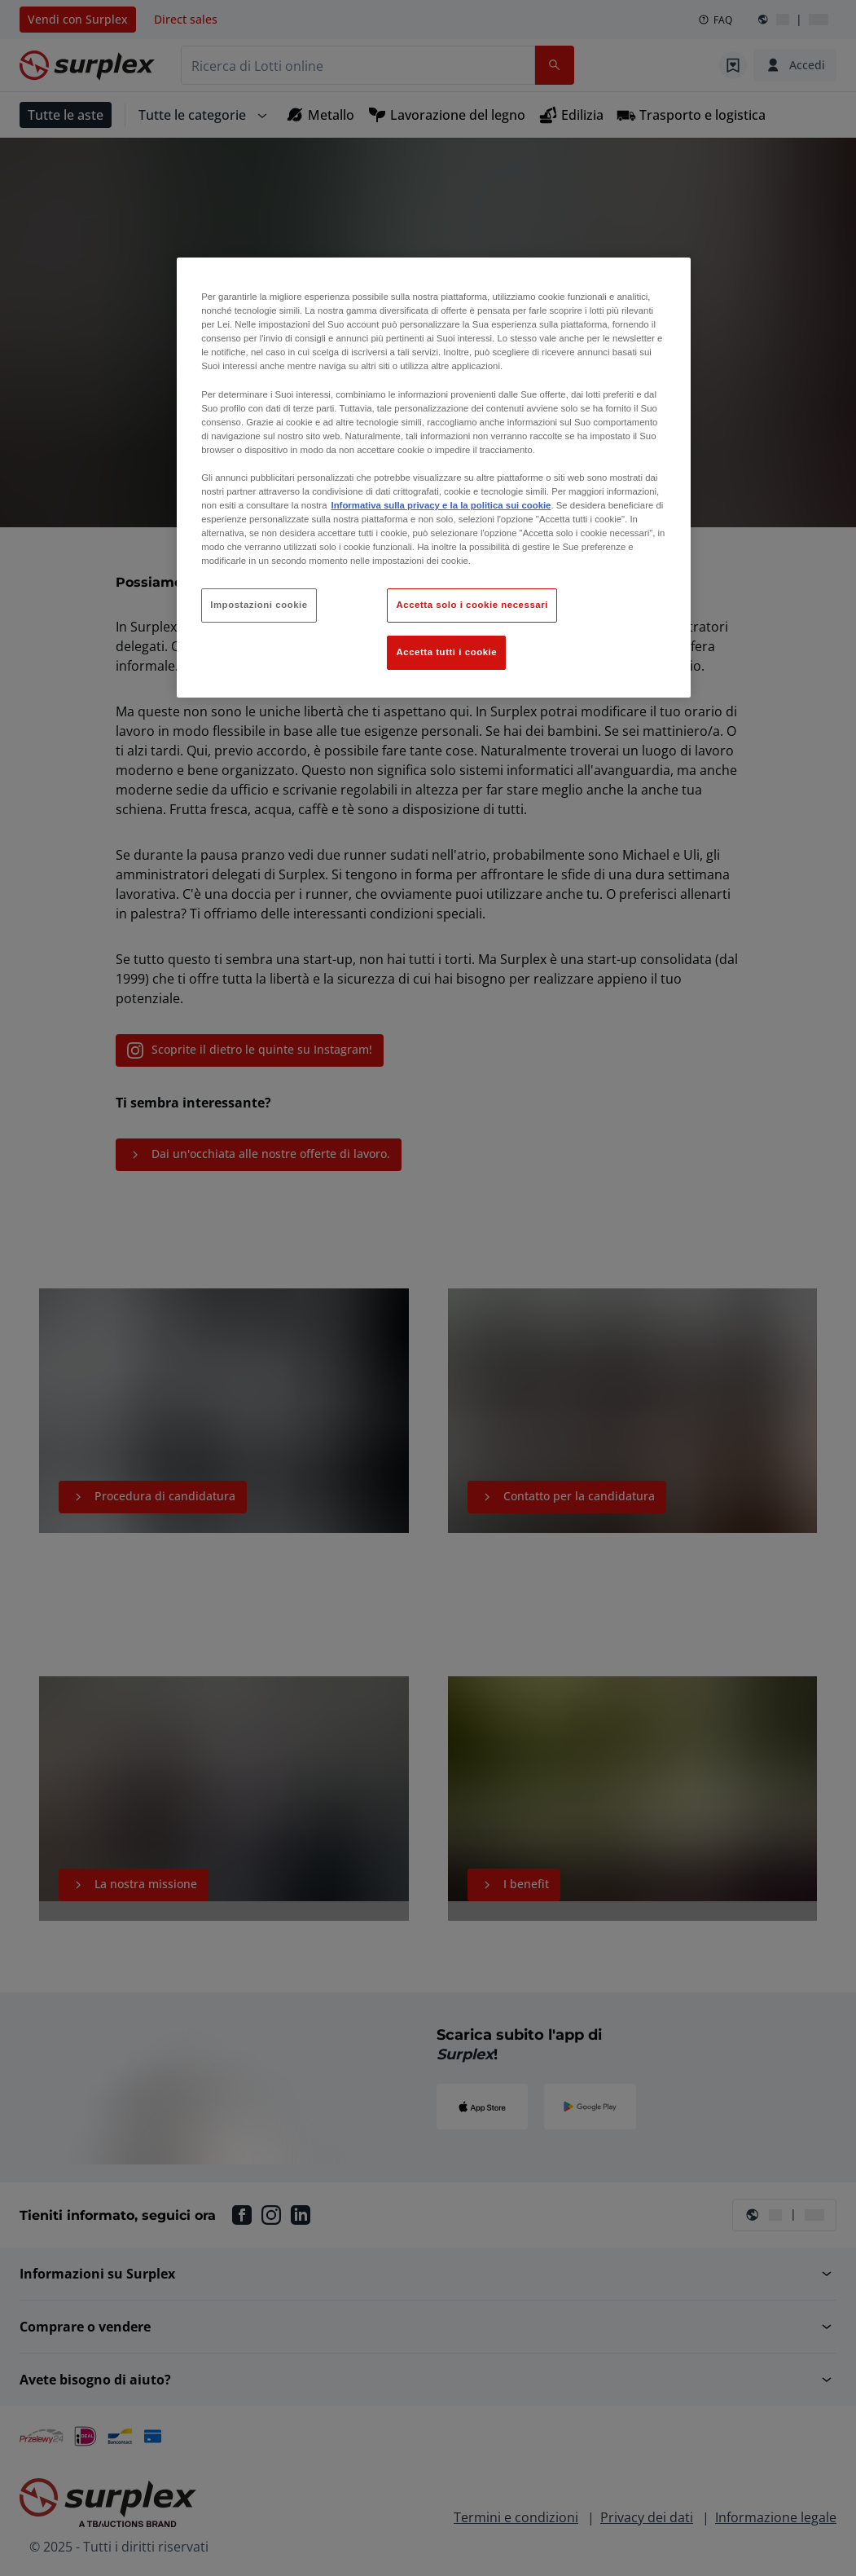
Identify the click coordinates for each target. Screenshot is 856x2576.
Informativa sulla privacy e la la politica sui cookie (441, 505)
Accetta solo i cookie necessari (471, 605)
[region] (434, 478)
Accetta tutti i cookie (446, 652)
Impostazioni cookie (259, 605)
